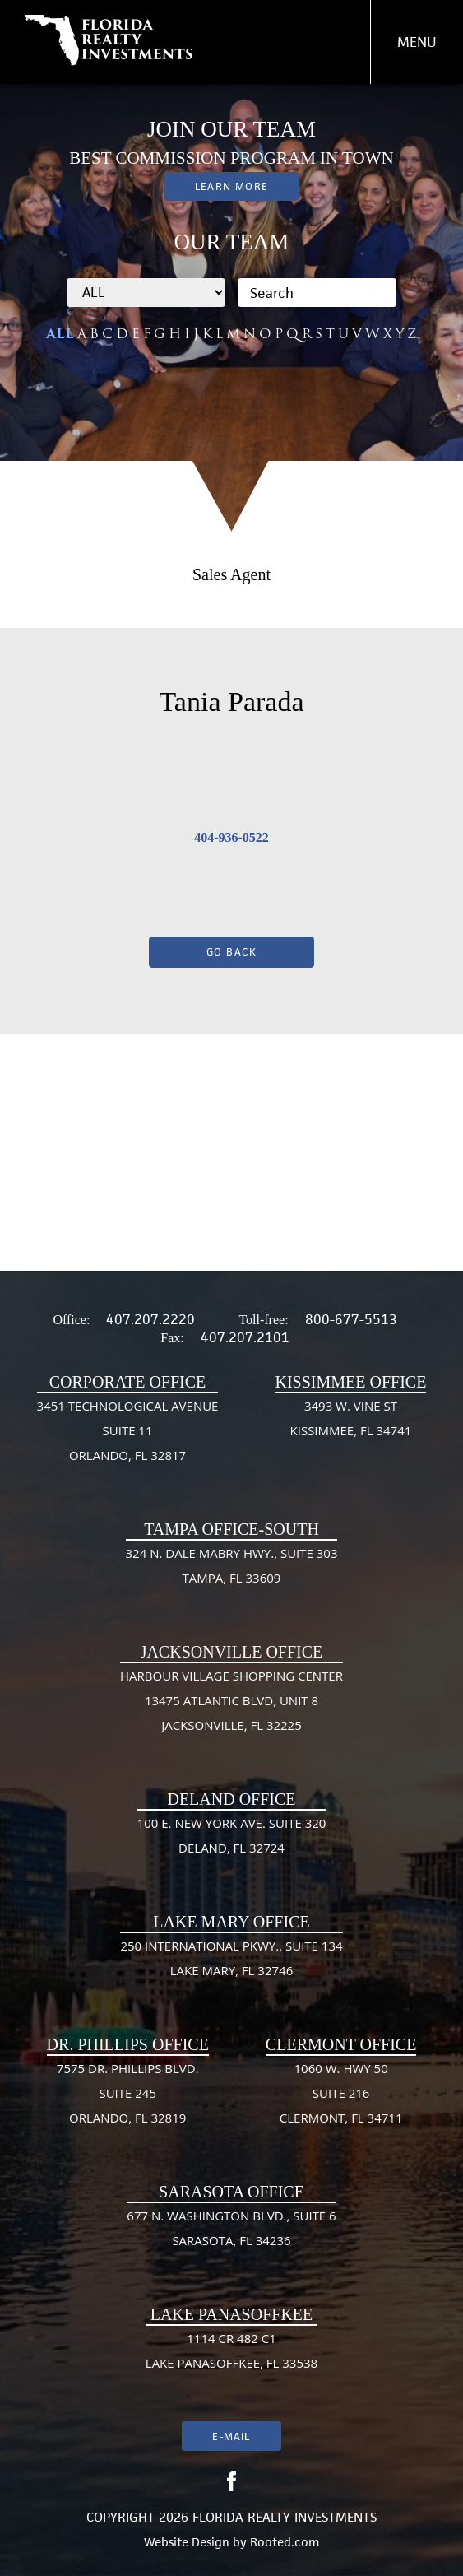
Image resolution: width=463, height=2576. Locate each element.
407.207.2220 (150, 1319)
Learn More (231, 186)
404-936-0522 (231, 837)
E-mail (231, 2436)
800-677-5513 (351, 1319)
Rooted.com (284, 2542)
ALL (60, 333)
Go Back (231, 952)
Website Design (186, 2542)
